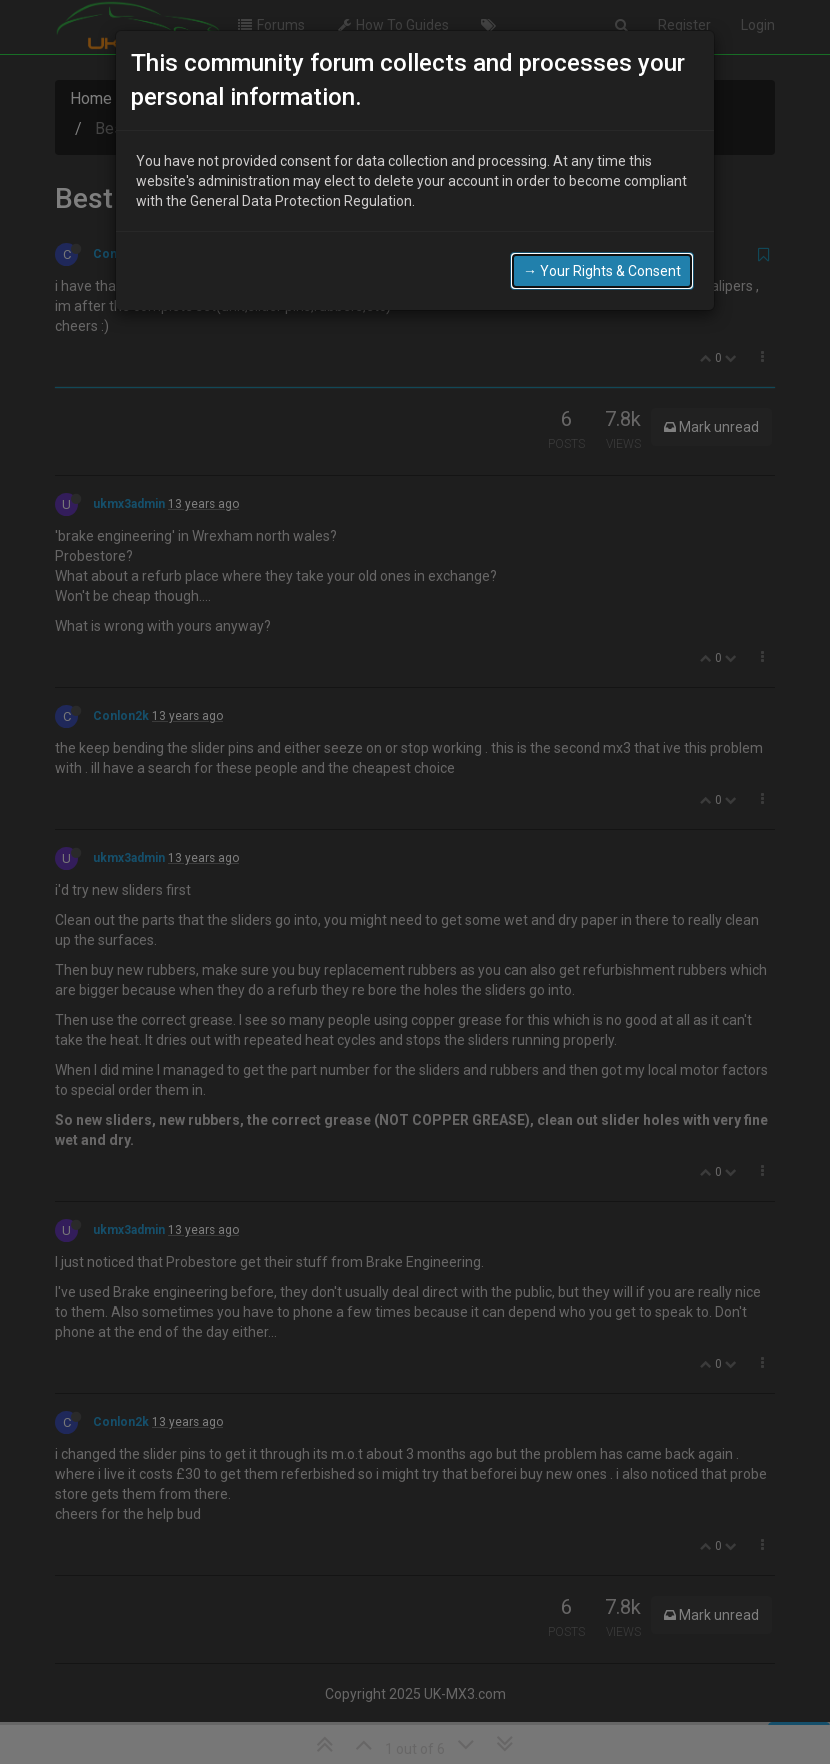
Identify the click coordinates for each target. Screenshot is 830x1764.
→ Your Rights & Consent (602, 269)
